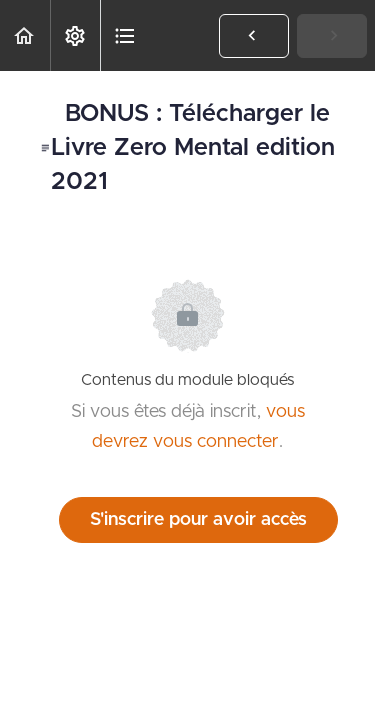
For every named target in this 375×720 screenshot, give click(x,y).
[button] (25, 35)
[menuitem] (75, 35)
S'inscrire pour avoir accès (198, 520)
